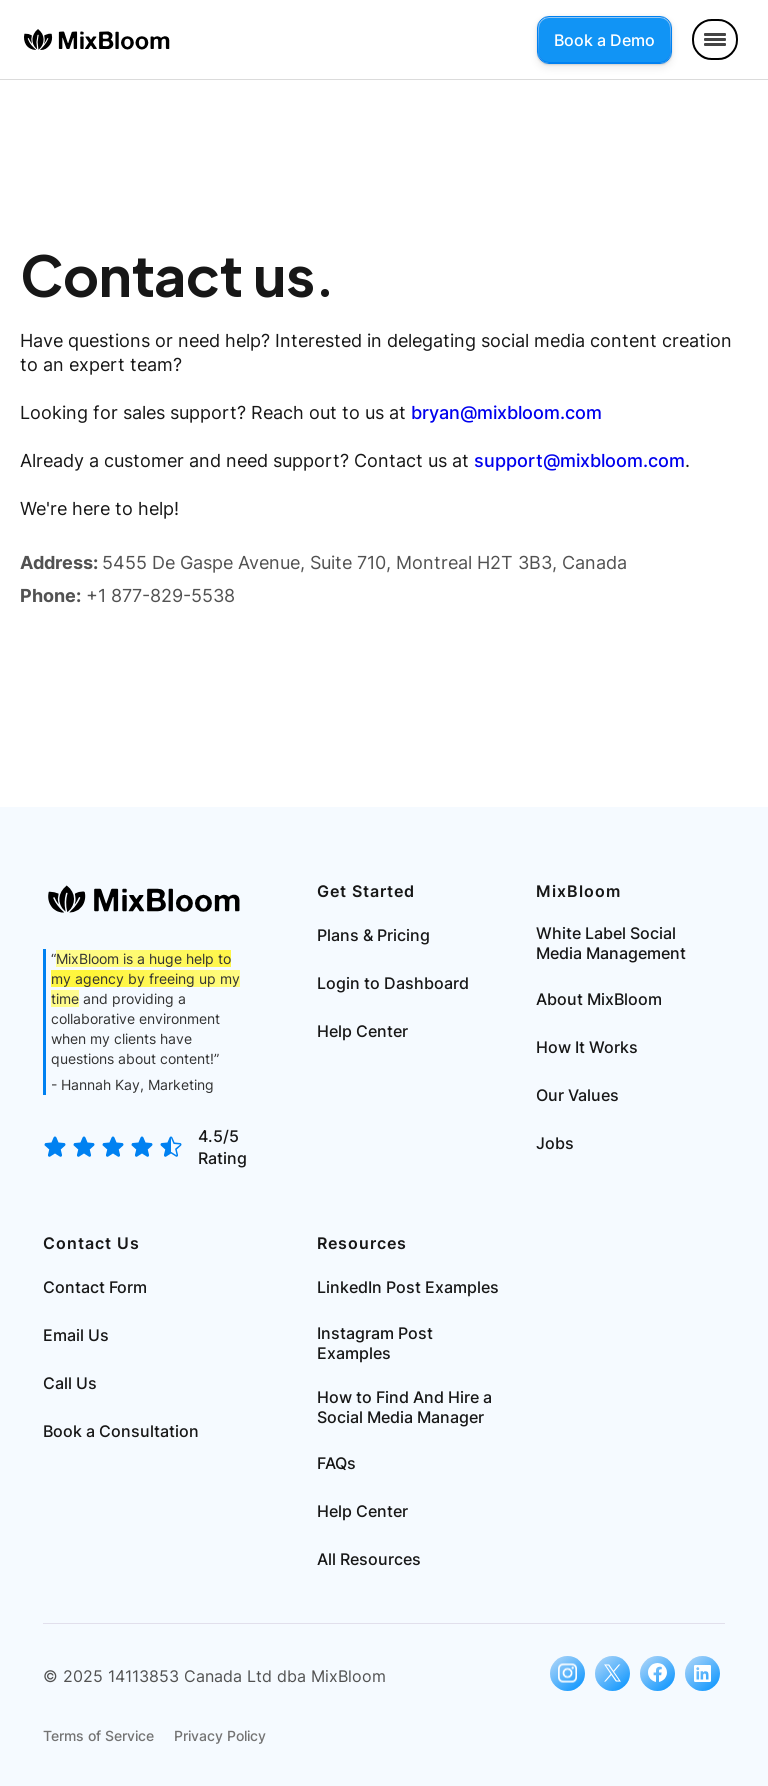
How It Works (587, 1047)
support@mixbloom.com (579, 460)
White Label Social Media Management (611, 943)
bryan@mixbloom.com (506, 412)
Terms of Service (98, 1735)
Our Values (577, 1095)
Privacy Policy (220, 1735)
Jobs (555, 1143)
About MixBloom (599, 999)
